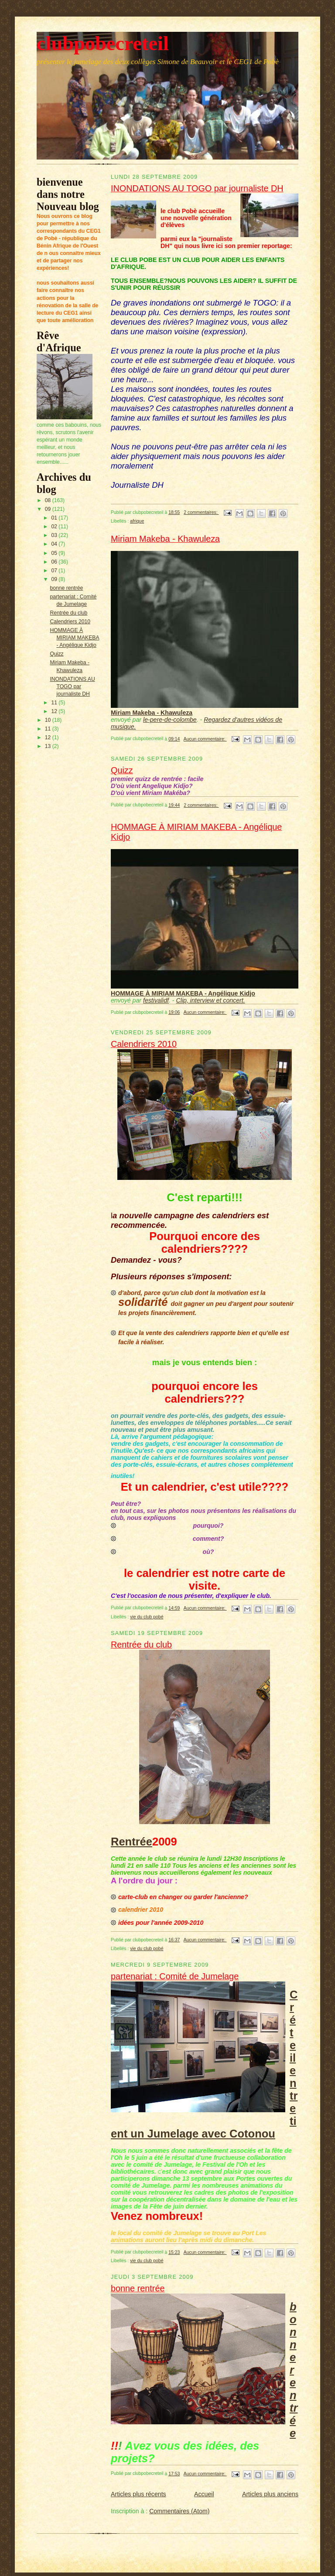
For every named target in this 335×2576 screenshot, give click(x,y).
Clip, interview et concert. (210, 1000)
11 (54, 703)
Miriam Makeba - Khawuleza (165, 539)
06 (54, 562)
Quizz (56, 654)
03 (54, 535)
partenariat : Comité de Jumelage (175, 1976)
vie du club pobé (146, 1616)
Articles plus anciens (270, 2494)
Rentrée (131, 1841)
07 (54, 571)
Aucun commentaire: (205, 739)
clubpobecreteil (103, 43)
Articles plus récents (138, 2494)
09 (48, 509)
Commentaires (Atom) (179, 2511)
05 (54, 553)
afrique (137, 521)
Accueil (204, 2494)
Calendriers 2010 (70, 622)
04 (54, 544)
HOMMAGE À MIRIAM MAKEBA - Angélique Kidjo (74, 637)
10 (48, 720)
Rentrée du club (68, 613)
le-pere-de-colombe (170, 719)
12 (54, 711)
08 (48, 500)
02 (54, 526)
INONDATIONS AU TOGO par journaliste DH (72, 686)
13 (48, 746)
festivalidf (156, 1000)
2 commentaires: (201, 512)
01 (54, 518)
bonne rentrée (66, 588)
